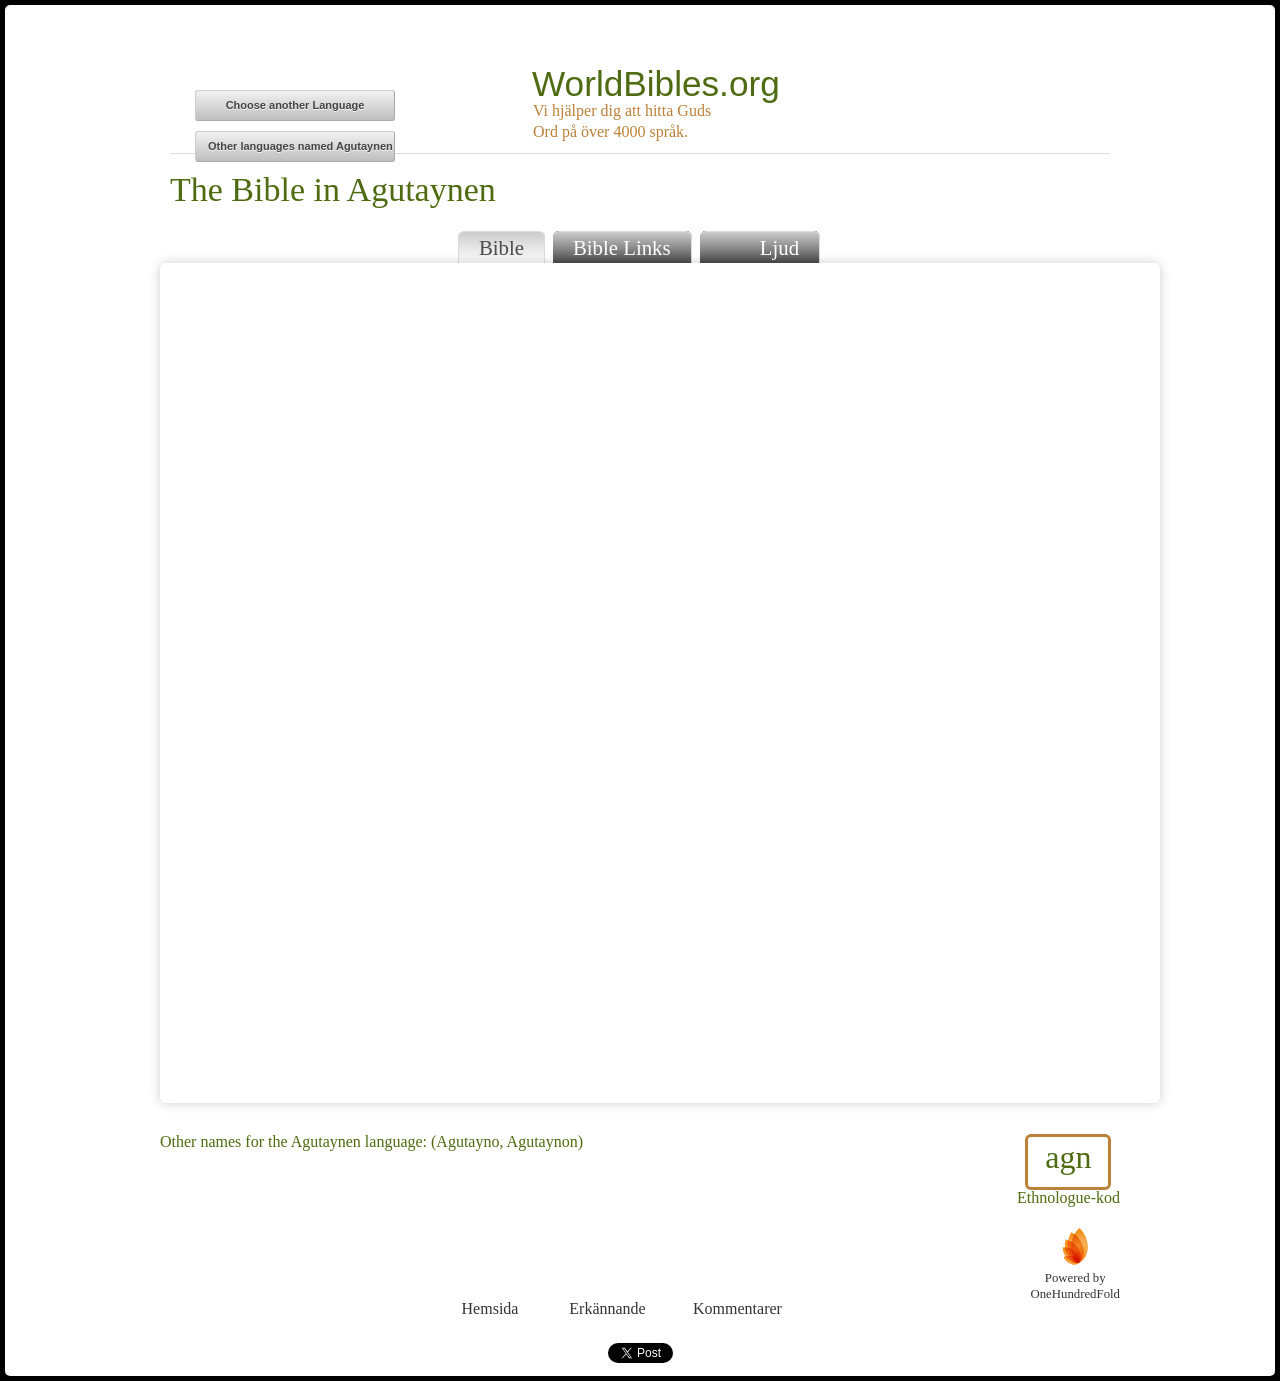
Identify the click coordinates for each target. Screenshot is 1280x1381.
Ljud (759, 245)
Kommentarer (737, 1271)
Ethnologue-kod (1068, 1170)
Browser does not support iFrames (660, 683)
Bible (501, 247)
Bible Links (622, 247)
